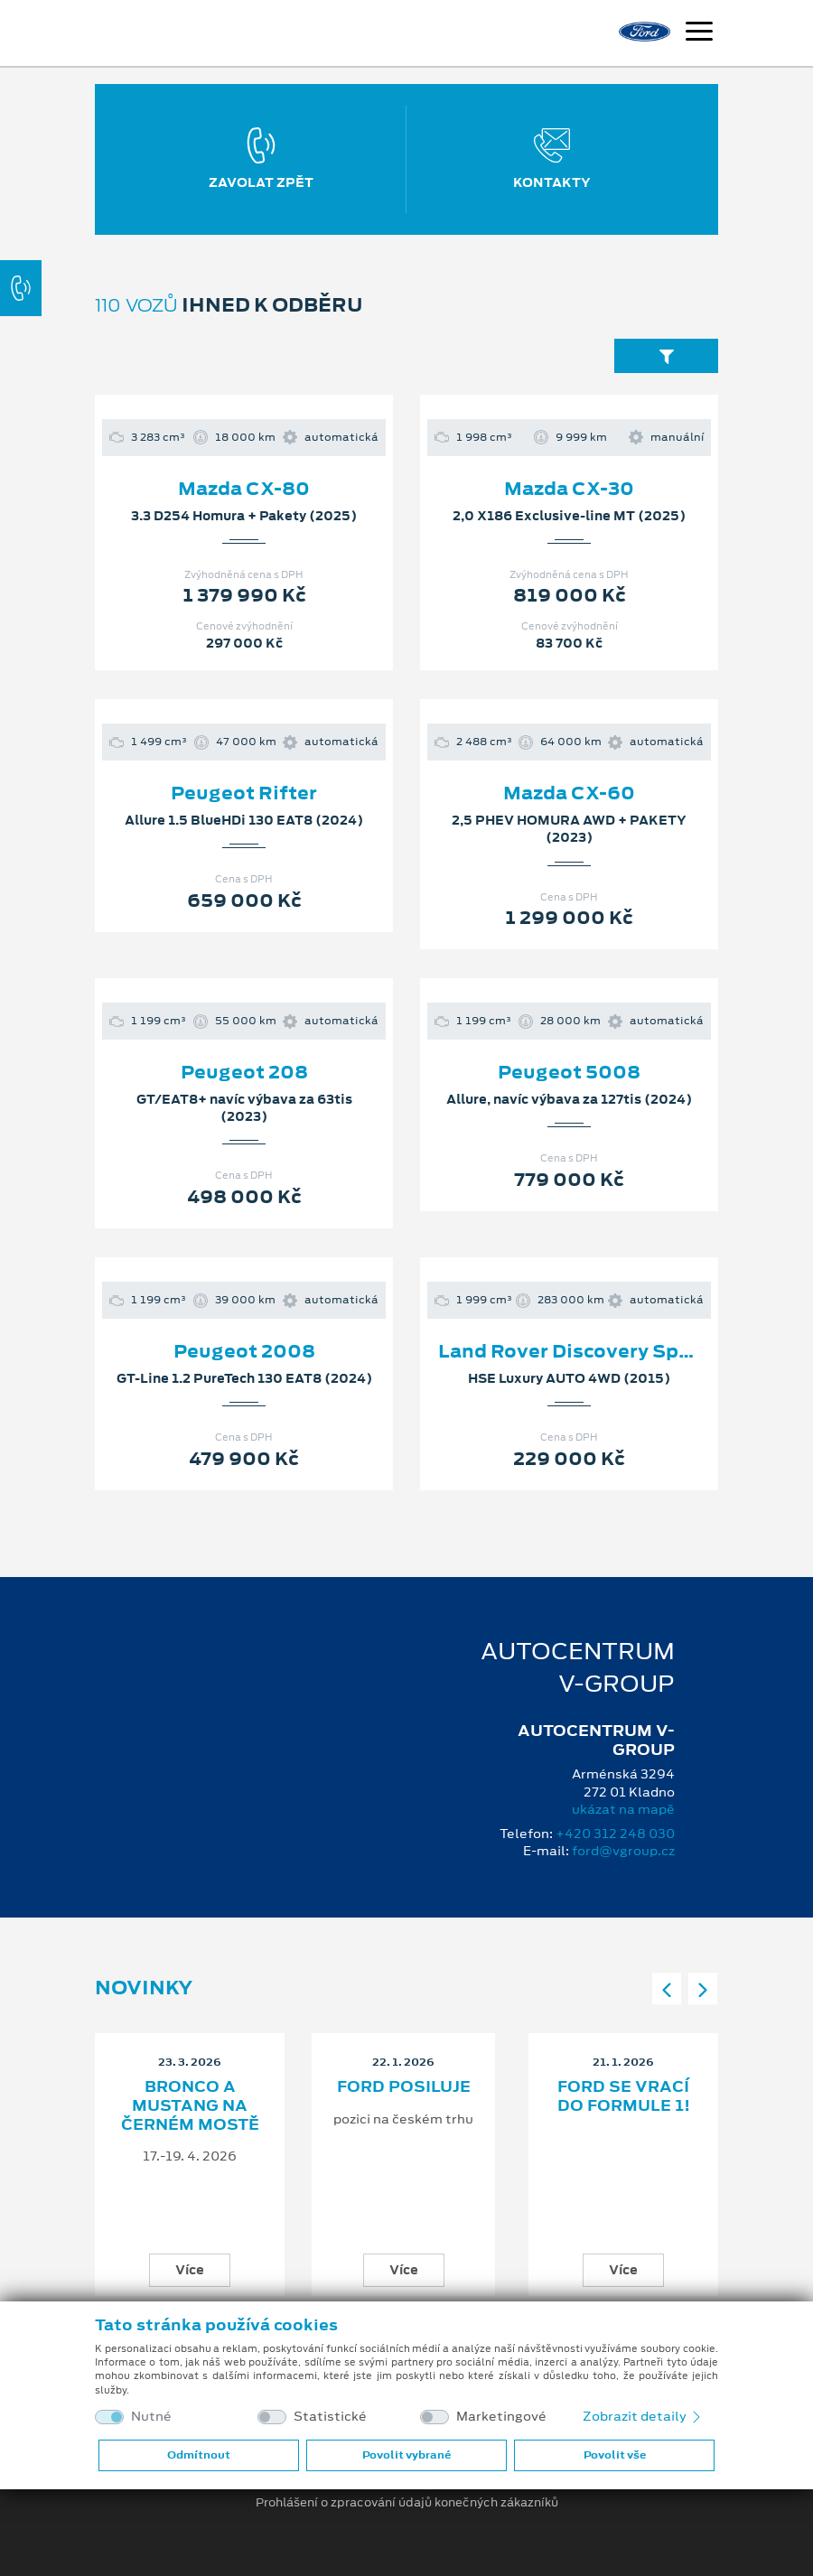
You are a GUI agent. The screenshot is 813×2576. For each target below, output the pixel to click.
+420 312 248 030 (615, 1834)
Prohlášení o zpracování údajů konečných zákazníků (407, 2503)
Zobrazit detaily (643, 2416)
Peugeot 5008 (569, 1072)
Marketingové (501, 2416)
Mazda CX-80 (244, 488)
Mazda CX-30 (569, 488)
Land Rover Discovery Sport (573, 1351)
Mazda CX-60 (569, 793)
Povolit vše (615, 2455)
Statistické (330, 2416)
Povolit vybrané (406, 2455)
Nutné (151, 2416)
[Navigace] (699, 33)
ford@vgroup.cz (623, 1851)
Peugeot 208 (244, 1072)
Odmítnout (198, 2455)
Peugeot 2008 (244, 1351)
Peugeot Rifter (244, 793)
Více (189, 2270)
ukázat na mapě (623, 1809)
